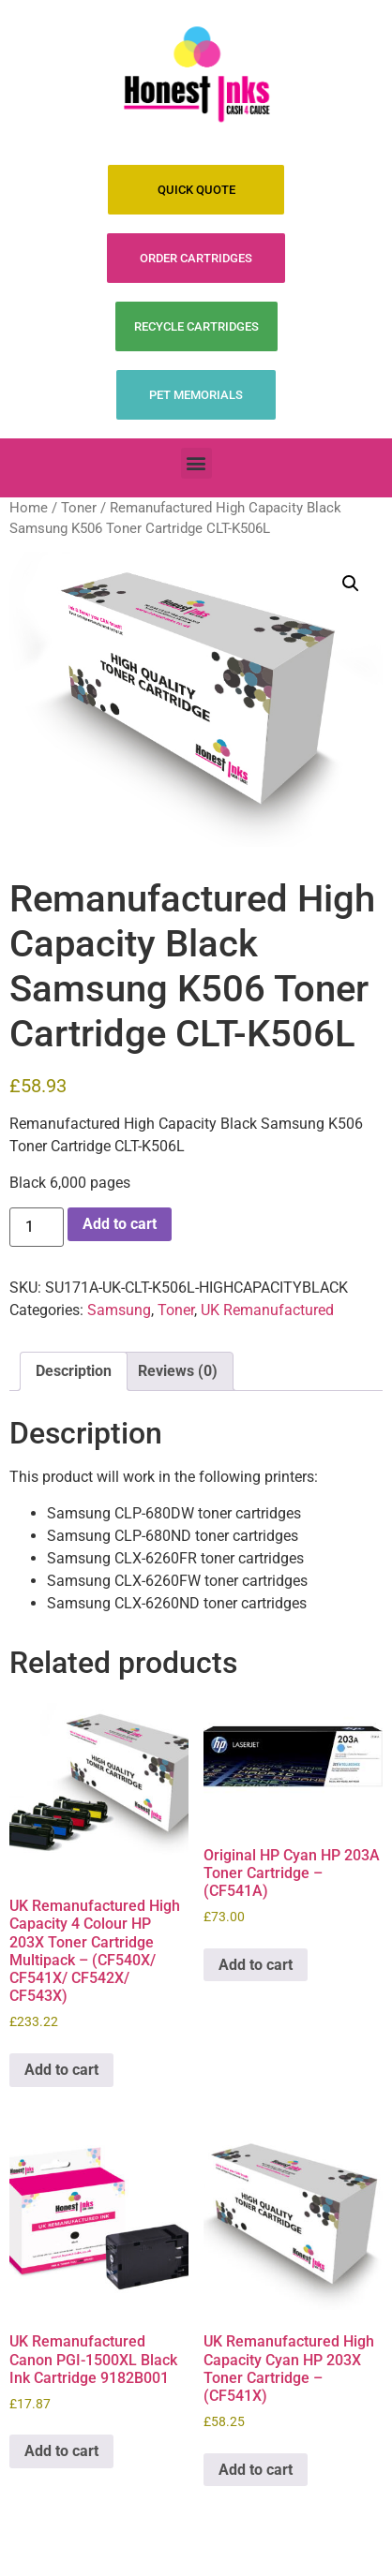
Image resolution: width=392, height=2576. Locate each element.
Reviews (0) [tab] (178, 1371)
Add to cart (120, 1224)
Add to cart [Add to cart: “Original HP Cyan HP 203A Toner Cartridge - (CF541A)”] (256, 1965)
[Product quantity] (36, 1227)
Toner (79, 507)
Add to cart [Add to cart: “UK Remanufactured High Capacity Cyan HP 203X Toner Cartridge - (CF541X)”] (256, 2470)
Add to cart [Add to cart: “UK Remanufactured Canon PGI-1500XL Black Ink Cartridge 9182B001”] (61, 2451)
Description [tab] (74, 1371)
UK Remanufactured (267, 1310)
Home (28, 507)
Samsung (119, 1310)
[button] (196, 463)
